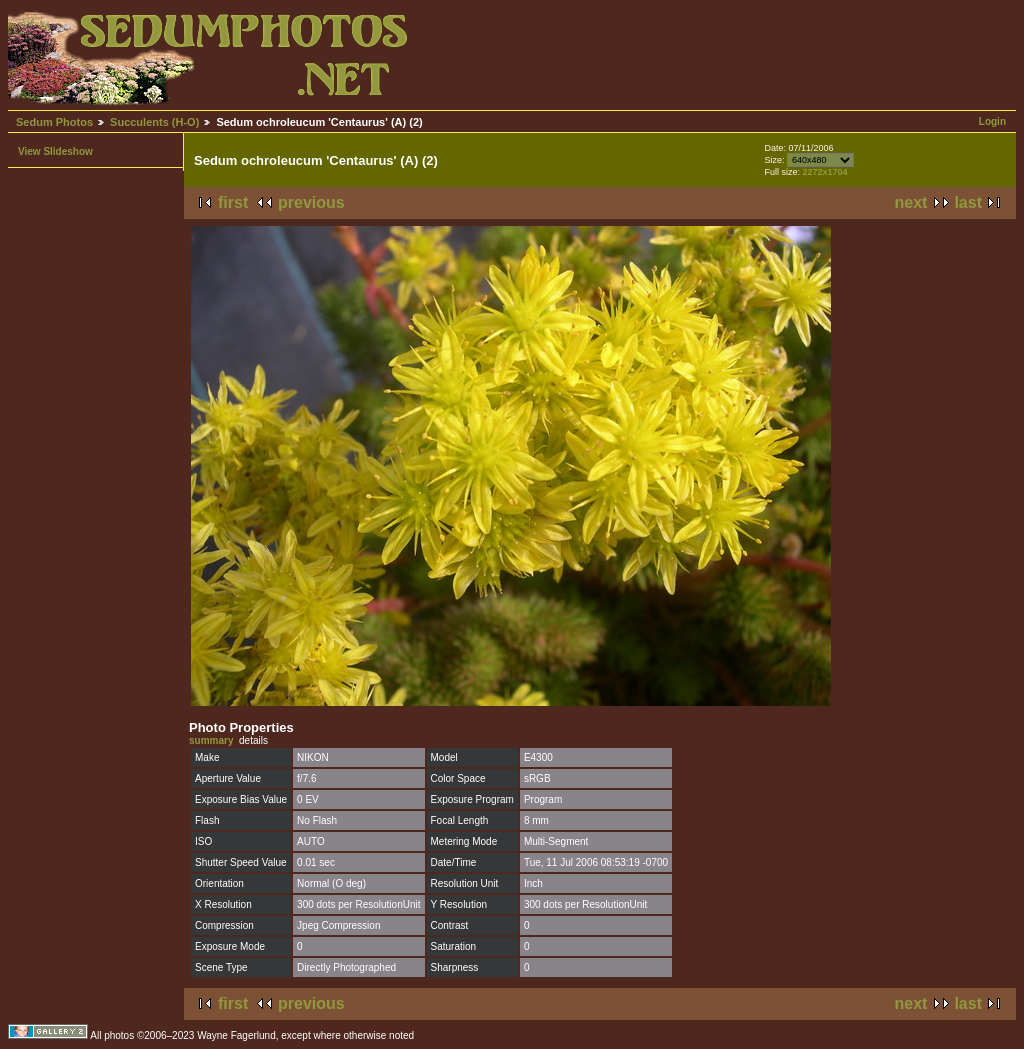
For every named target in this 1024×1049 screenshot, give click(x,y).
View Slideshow (55, 151)
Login (992, 121)
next (911, 202)
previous (311, 202)
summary (211, 740)
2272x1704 (824, 172)
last (968, 202)
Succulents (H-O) (154, 122)
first (233, 202)
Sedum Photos (54, 122)
